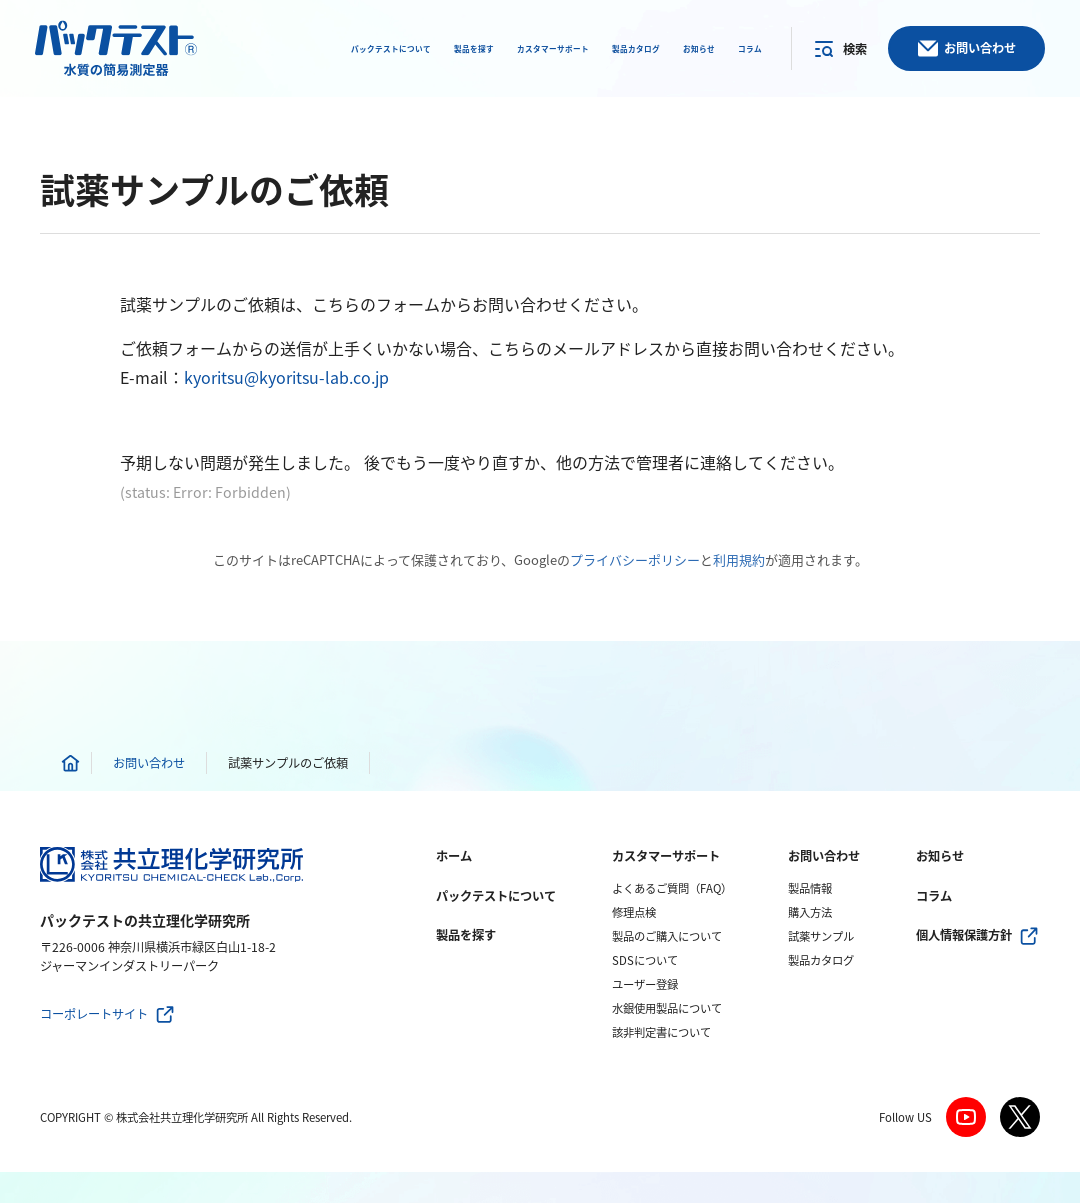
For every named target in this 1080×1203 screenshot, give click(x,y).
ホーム (454, 856)
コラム (934, 896)
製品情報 (810, 888)
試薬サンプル (821, 936)
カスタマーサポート (666, 856)
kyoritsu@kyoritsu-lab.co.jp (286, 377)
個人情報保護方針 (964, 935)
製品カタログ (821, 960)
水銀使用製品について (667, 1008)
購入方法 (810, 912)
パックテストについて (496, 896)
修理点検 (634, 912)
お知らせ (940, 856)
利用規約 (739, 559)
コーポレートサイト (94, 1014)
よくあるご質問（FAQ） (672, 888)
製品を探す (466, 935)
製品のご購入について (667, 936)
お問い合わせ (824, 856)
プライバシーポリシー (635, 559)
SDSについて (645, 960)
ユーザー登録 (645, 984)
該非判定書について (661, 1032)
